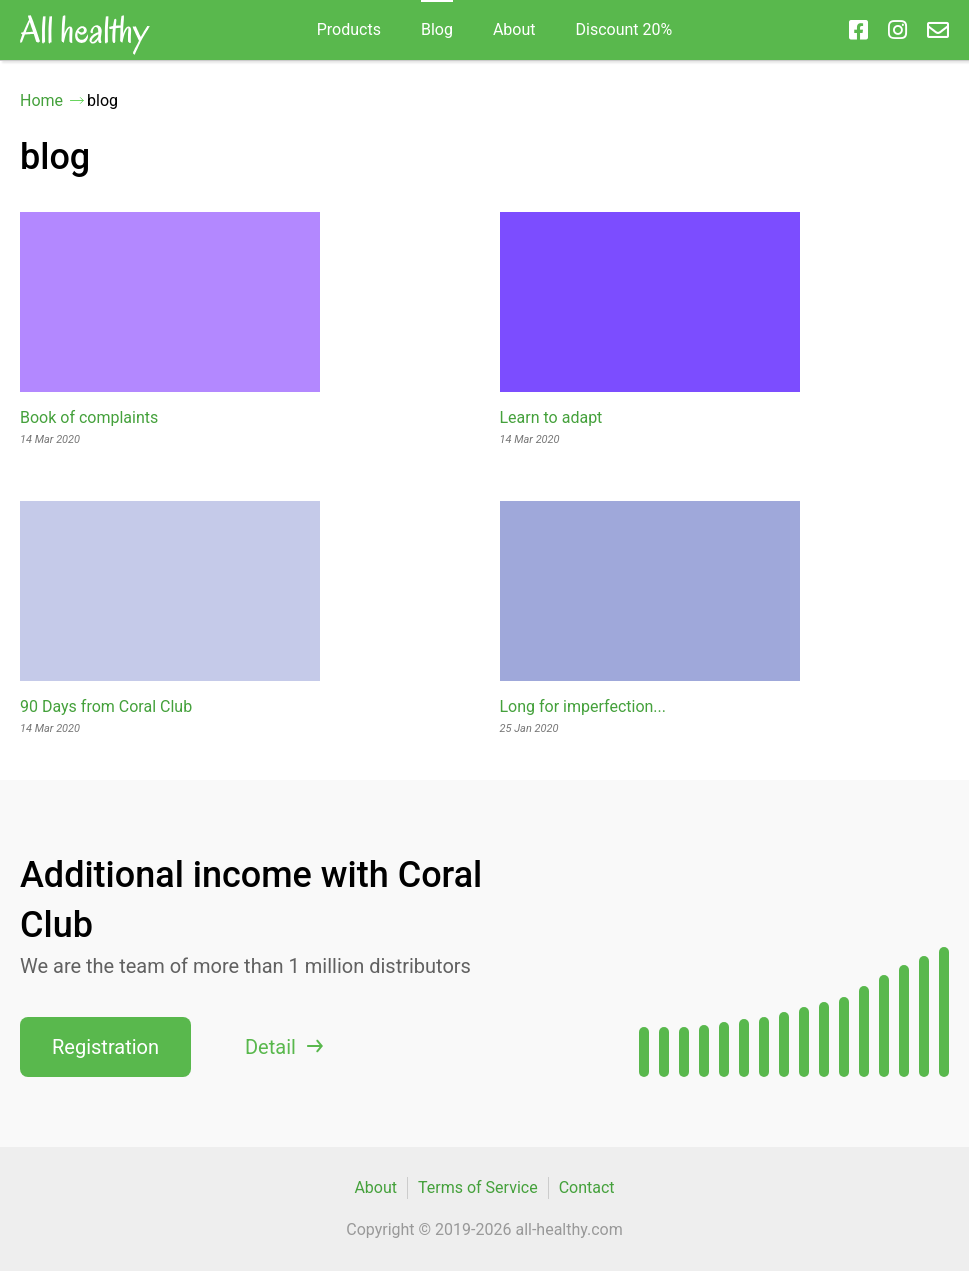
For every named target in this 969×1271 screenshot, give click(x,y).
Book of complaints (89, 417)
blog (437, 29)
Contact (587, 1187)
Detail (270, 1047)
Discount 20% (624, 29)
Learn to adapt (551, 417)
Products (349, 29)
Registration (105, 1047)
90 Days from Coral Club (106, 706)
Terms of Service (478, 1187)
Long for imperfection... (583, 706)
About (514, 29)
